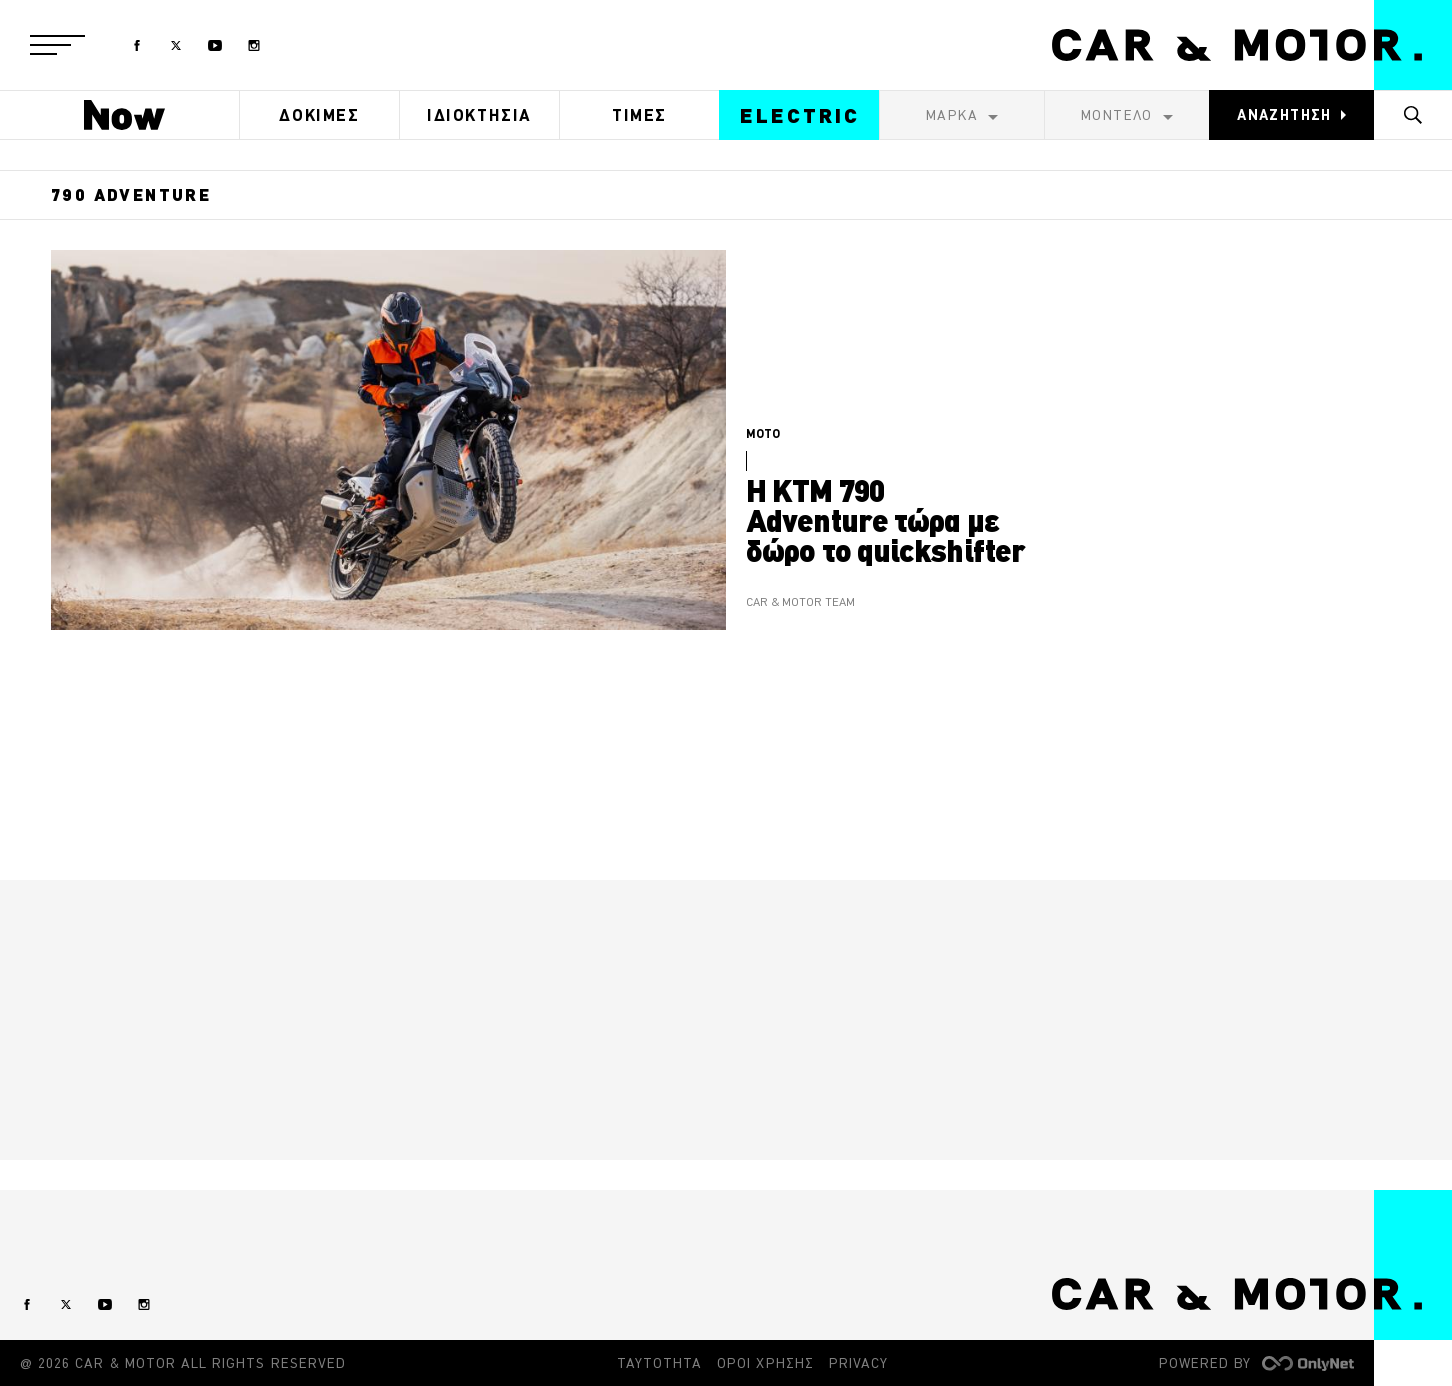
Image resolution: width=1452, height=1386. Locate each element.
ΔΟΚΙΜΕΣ (319, 115)
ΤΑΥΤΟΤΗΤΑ (659, 1363)
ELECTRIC (800, 115)
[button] (57, 45)
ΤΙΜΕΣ (639, 115)
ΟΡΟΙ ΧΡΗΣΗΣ (765, 1363)
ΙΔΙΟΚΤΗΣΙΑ (479, 115)
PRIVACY (858, 1363)
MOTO (763, 433)
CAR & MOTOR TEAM (800, 602)
